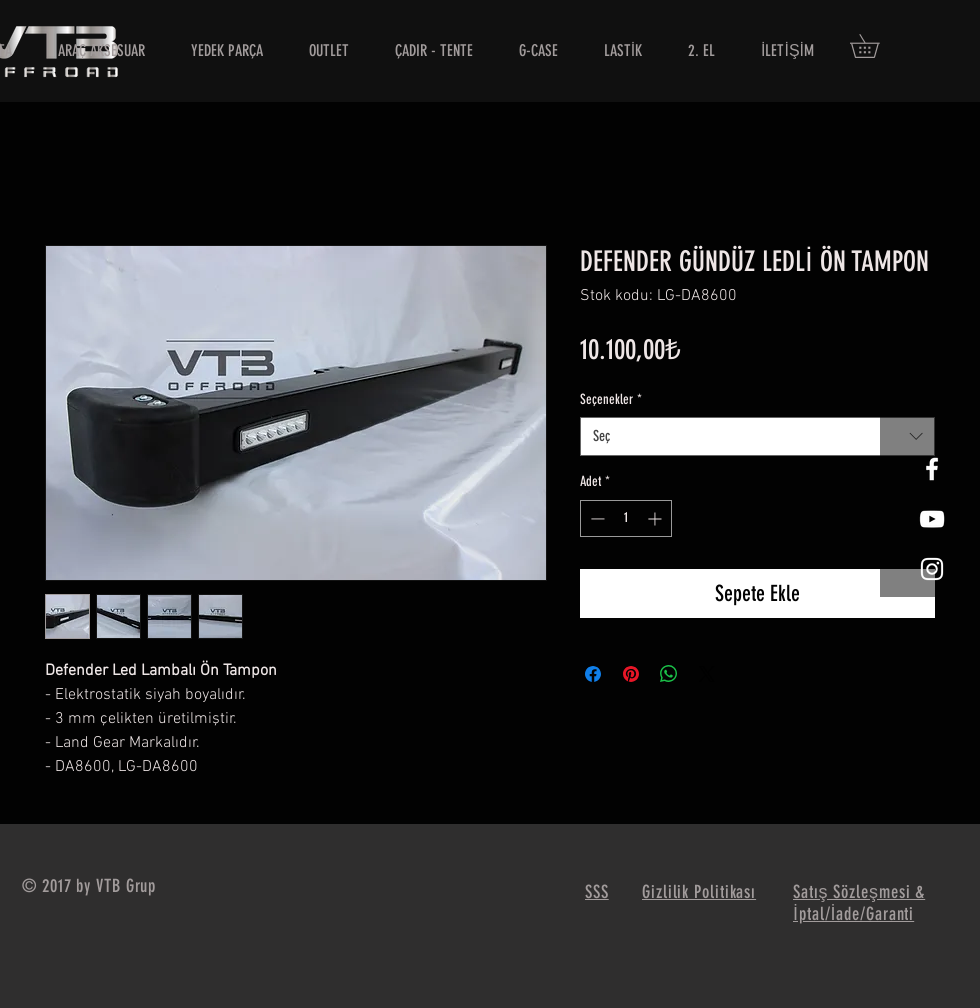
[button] (876, 46)
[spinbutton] (626, 518)
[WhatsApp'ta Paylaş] (669, 674)
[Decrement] (595, 518)
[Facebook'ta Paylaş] (593, 674)
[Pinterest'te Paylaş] (631, 674)
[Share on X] (707, 674)
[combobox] (757, 436)
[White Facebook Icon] (932, 469)
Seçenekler (611, 399)
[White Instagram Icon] (932, 569)
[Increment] (656, 518)
